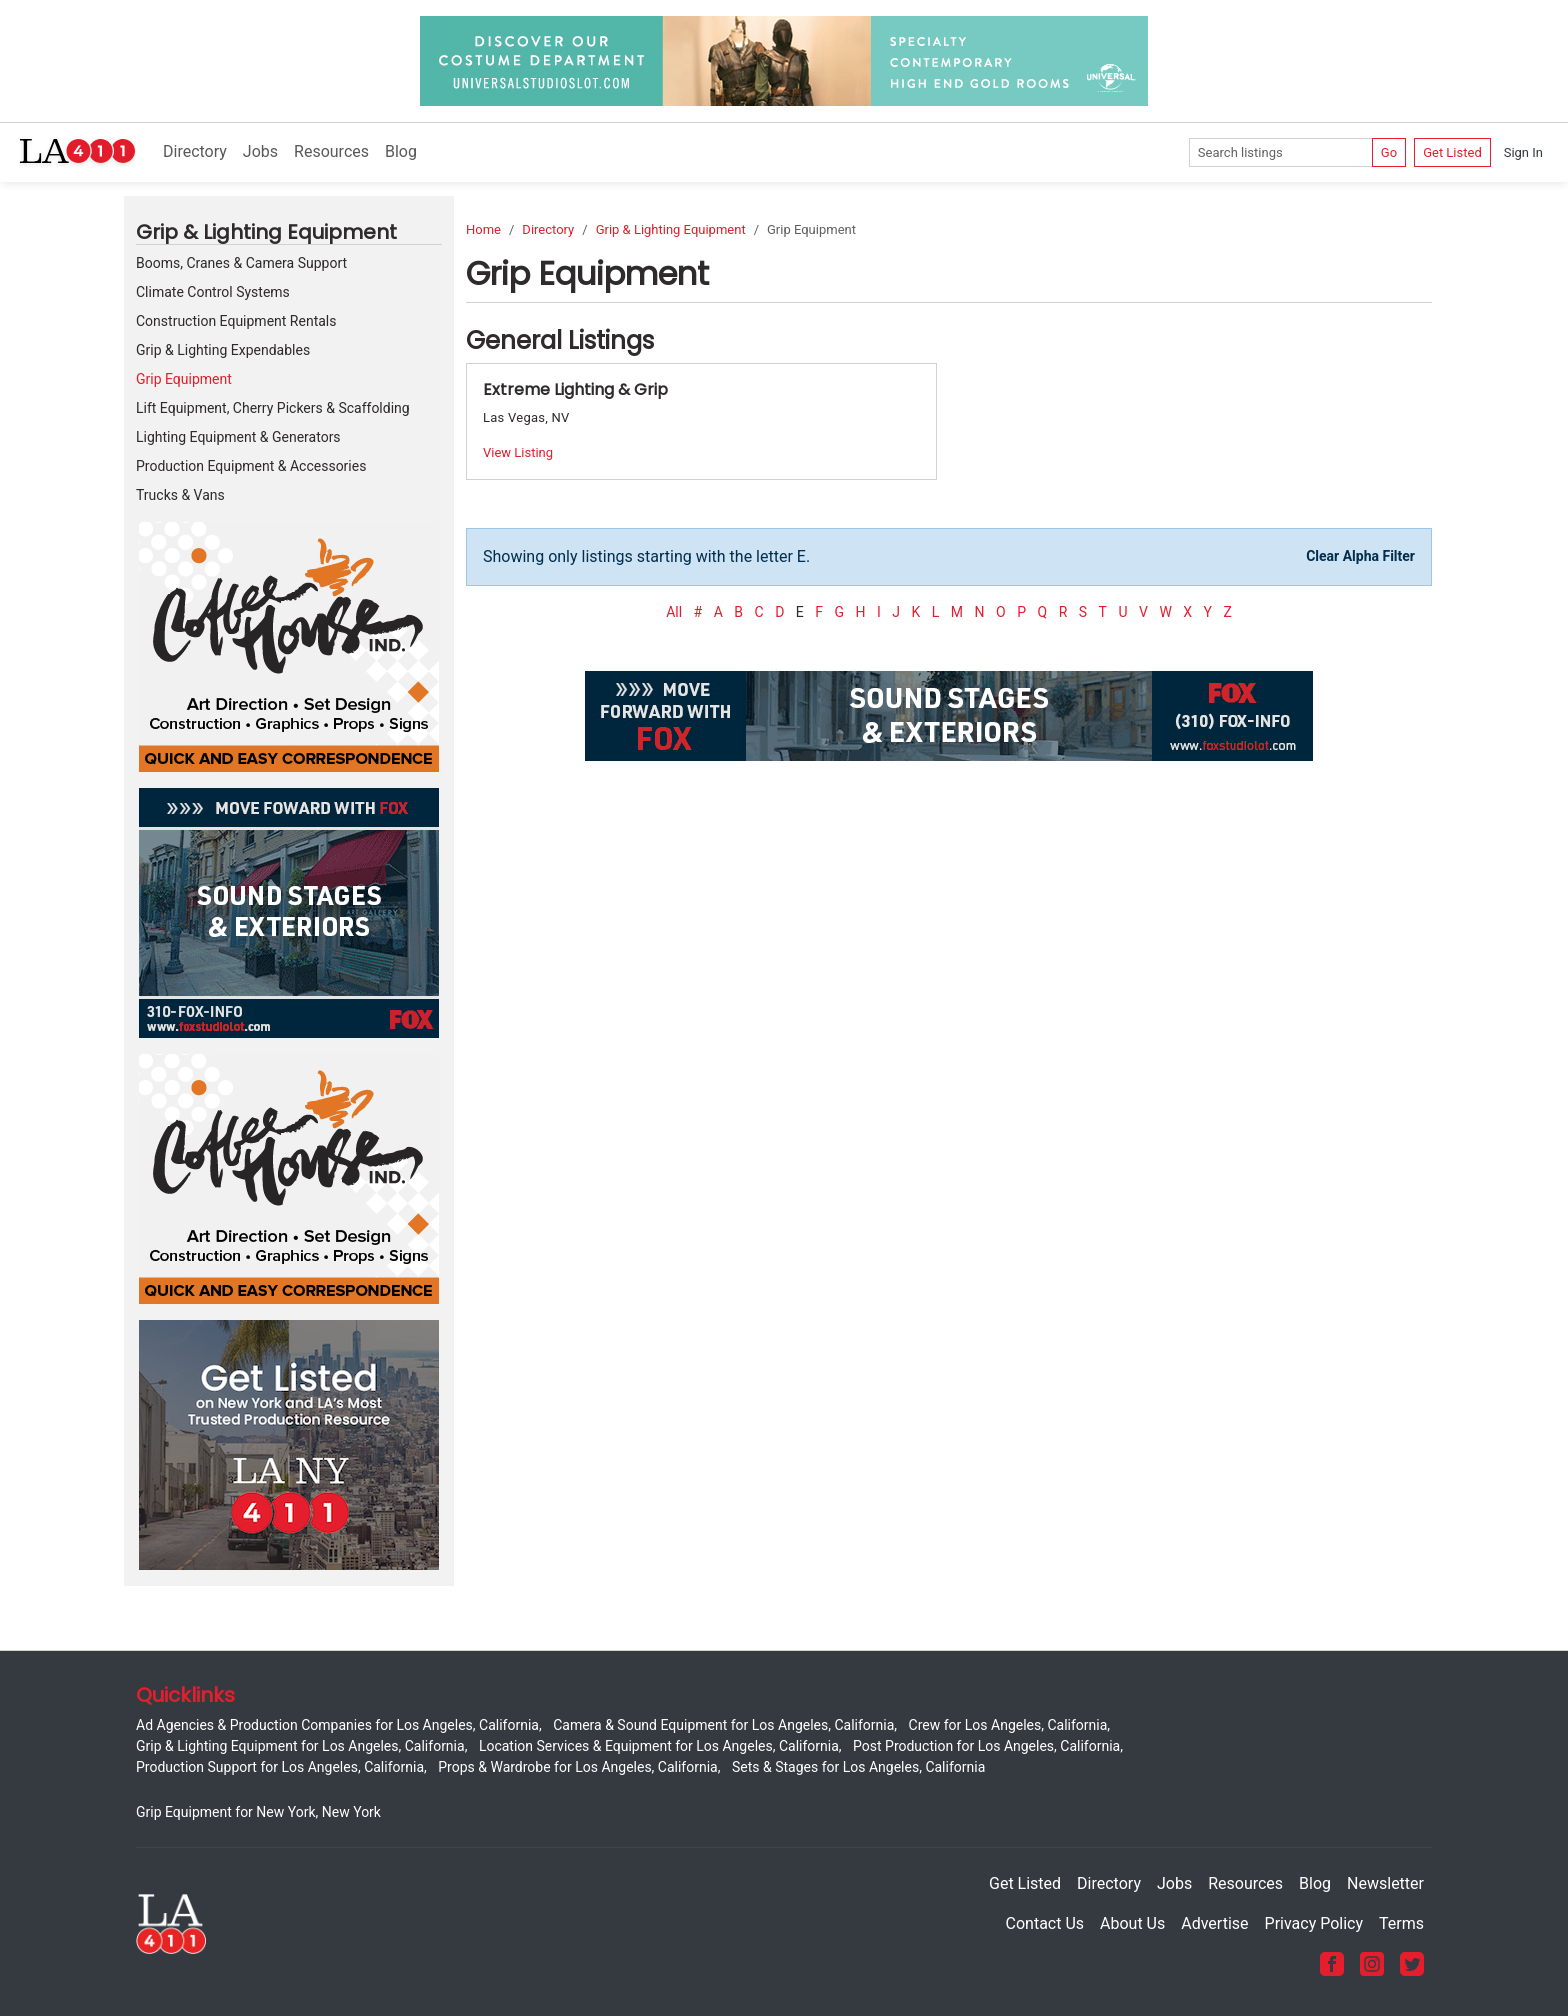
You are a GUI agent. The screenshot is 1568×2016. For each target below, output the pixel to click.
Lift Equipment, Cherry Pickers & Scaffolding (273, 408)
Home (483, 229)
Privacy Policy (1314, 1923)
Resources (331, 151)
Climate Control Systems (213, 292)
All (674, 612)
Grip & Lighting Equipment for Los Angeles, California (300, 1746)
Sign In (1523, 152)
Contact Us (1045, 1923)
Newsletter (1385, 1883)
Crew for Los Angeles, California (1008, 1725)
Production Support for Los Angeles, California (280, 1767)
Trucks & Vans (180, 495)
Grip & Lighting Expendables (223, 350)
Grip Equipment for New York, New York (258, 1812)
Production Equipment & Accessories (251, 466)
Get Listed (1452, 152)
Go (1389, 152)
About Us (1132, 1923)
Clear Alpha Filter (1360, 556)
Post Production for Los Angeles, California (986, 1746)
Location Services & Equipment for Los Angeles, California (659, 1746)
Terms (1401, 1923)
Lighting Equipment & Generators (238, 437)
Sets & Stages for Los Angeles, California (858, 1767)
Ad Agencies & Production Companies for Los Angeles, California (337, 1725)
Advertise (1214, 1923)
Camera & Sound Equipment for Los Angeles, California (723, 1725)
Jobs (260, 151)
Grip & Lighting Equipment (671, 229)
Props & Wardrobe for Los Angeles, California (577, 1767)
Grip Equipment (184, 379)
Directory (195, 151)
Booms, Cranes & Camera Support (241, 263)
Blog (401, 151)
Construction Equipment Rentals (236, 321)
